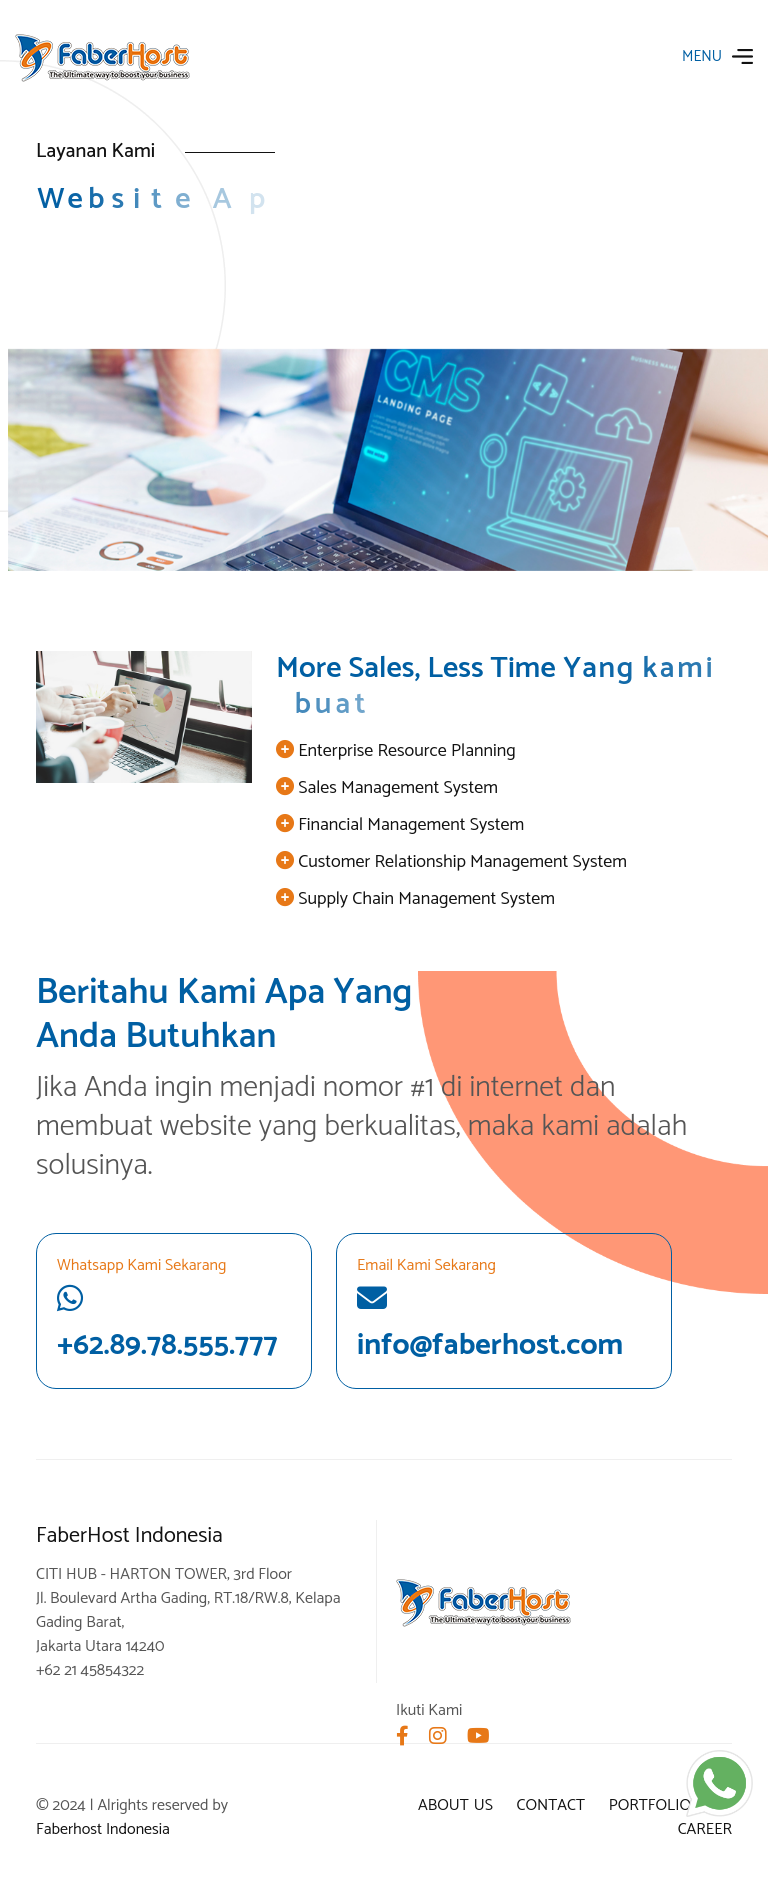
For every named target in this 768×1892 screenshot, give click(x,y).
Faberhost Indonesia (103, 1829)
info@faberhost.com (490, 1326)
